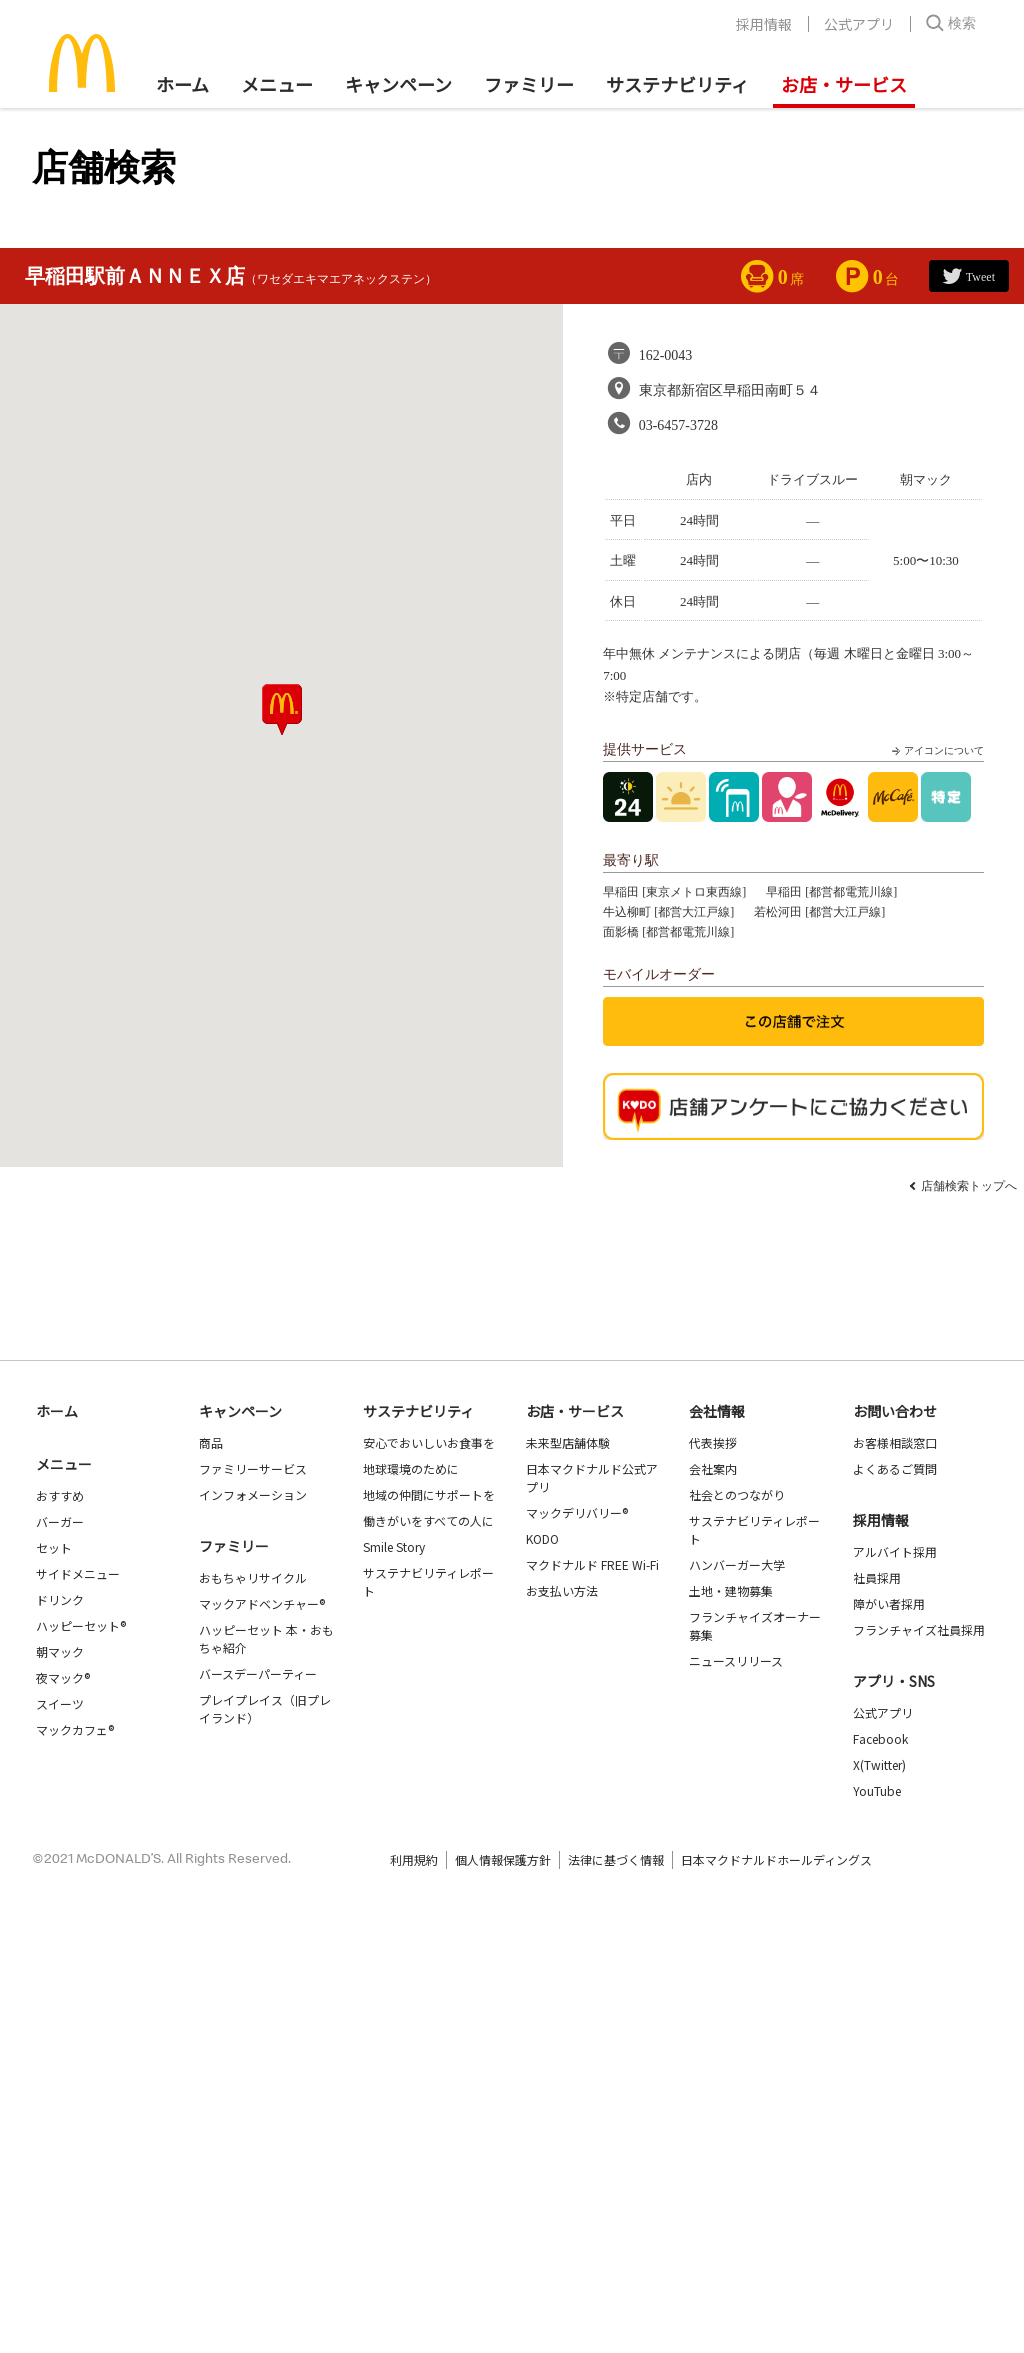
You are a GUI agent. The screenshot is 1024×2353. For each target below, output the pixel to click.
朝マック (60, 1651)
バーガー (60, 1521)
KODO (542, 1538)
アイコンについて (936, 751)
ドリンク (60, 1599)
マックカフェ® (75, 1729)
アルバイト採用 (895, 1551)
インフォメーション (253, 1494)
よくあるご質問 (895, 1468)
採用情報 (764, 24)
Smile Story (394, 1546)
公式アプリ (859, 24)
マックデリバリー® (577, 1512)
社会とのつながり (737, 1494)
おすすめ (60, 1495)
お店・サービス (844, 84)
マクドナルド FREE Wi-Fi (592, 1564)
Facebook (880, 1738)
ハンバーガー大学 (737, 1564)
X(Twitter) (879, 1764)
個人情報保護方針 (503, 1859)
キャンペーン (398, 84)
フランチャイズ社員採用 (919, 1629)
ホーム (182, 84)
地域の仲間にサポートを (429, 1494)
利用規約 (414, 1859)
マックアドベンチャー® (262, 1603)
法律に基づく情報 (616, 1859)
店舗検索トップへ (969, 1186)
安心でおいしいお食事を (429, 1442)
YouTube (877, 1790)
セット (54, 1547)
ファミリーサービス (253, 1468)
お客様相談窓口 (895, 1442)
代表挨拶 (713, 1442)
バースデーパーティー (258, 1673)
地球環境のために (411, 1468)
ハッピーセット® (81, 1625)
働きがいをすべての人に (428, 1520)
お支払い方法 (562, 1590)
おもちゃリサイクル (253, 1577)
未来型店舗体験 (568, 1442)
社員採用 (877, 1577)
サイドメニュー (78, 1573)
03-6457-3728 (678, 425)
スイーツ (60, 1703)
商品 (211, 1442)
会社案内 (713, 1468)
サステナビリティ (677, 84)
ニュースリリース (736, 1660)
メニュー (64, 1464)
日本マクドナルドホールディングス (776, 1859)
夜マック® (63, 1677)
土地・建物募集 (731, 1590)
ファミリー (529, 84)
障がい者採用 (889, 1603)
